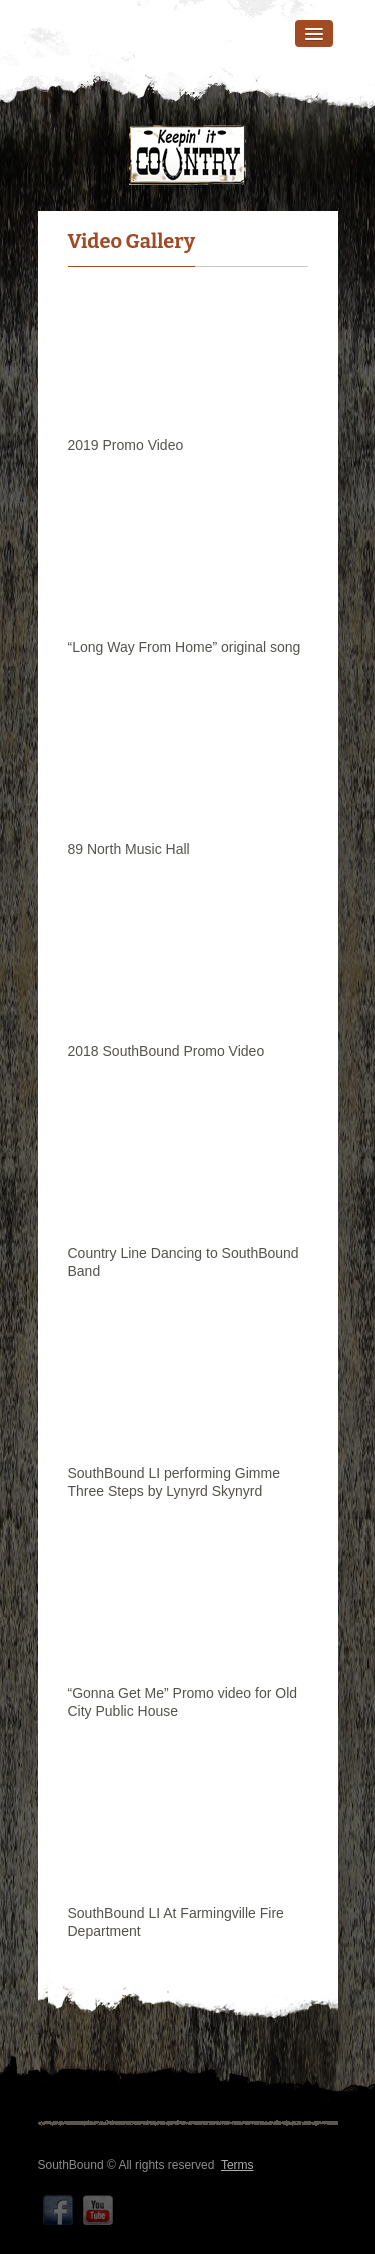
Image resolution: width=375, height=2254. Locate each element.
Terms (237, 2165)
